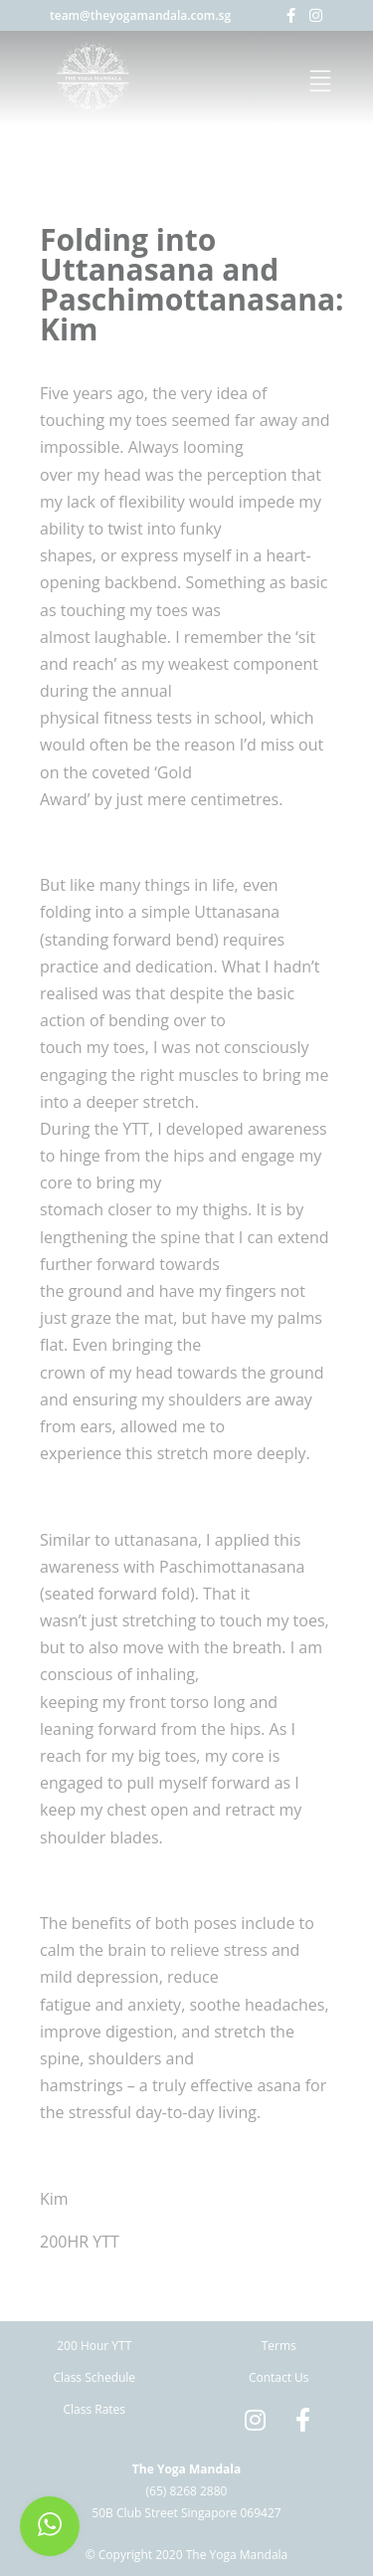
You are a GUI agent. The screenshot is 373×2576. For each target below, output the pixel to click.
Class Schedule (94, 2377)
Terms (279, 2345)
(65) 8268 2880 (187, 2490)
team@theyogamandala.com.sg (140, 15)
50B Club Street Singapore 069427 (186, 2512)
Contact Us (279, 2377)
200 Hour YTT (94, 2345)
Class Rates (94, 2409)
